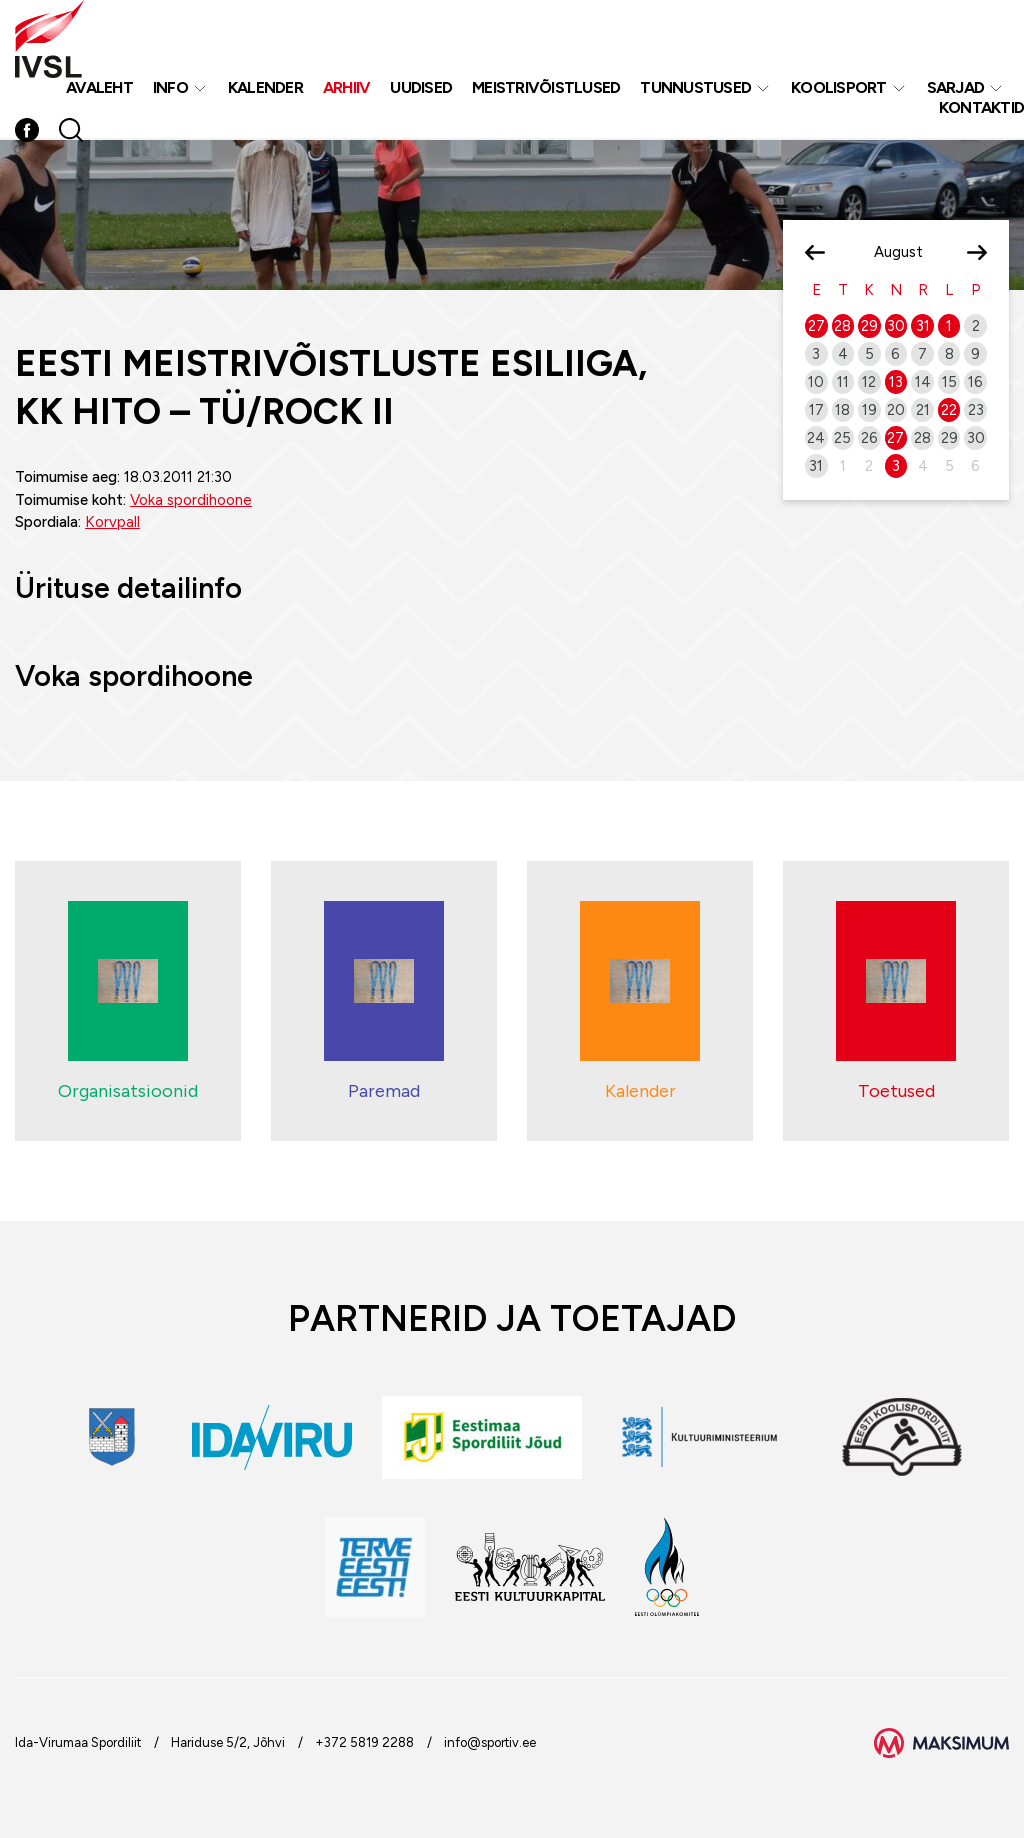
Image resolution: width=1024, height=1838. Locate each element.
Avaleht (99, 88)
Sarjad (956, 88)
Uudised (421, 88)
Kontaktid (981, 108)
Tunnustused (695, 88)
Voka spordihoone (191, 500)
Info (170, 88)
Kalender (265, 88)
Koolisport (839, 88)
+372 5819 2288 (364, 1742)
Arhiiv (347, 88)
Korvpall (112, 522)
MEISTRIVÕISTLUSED (546, 88)
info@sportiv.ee (490, 1742)
